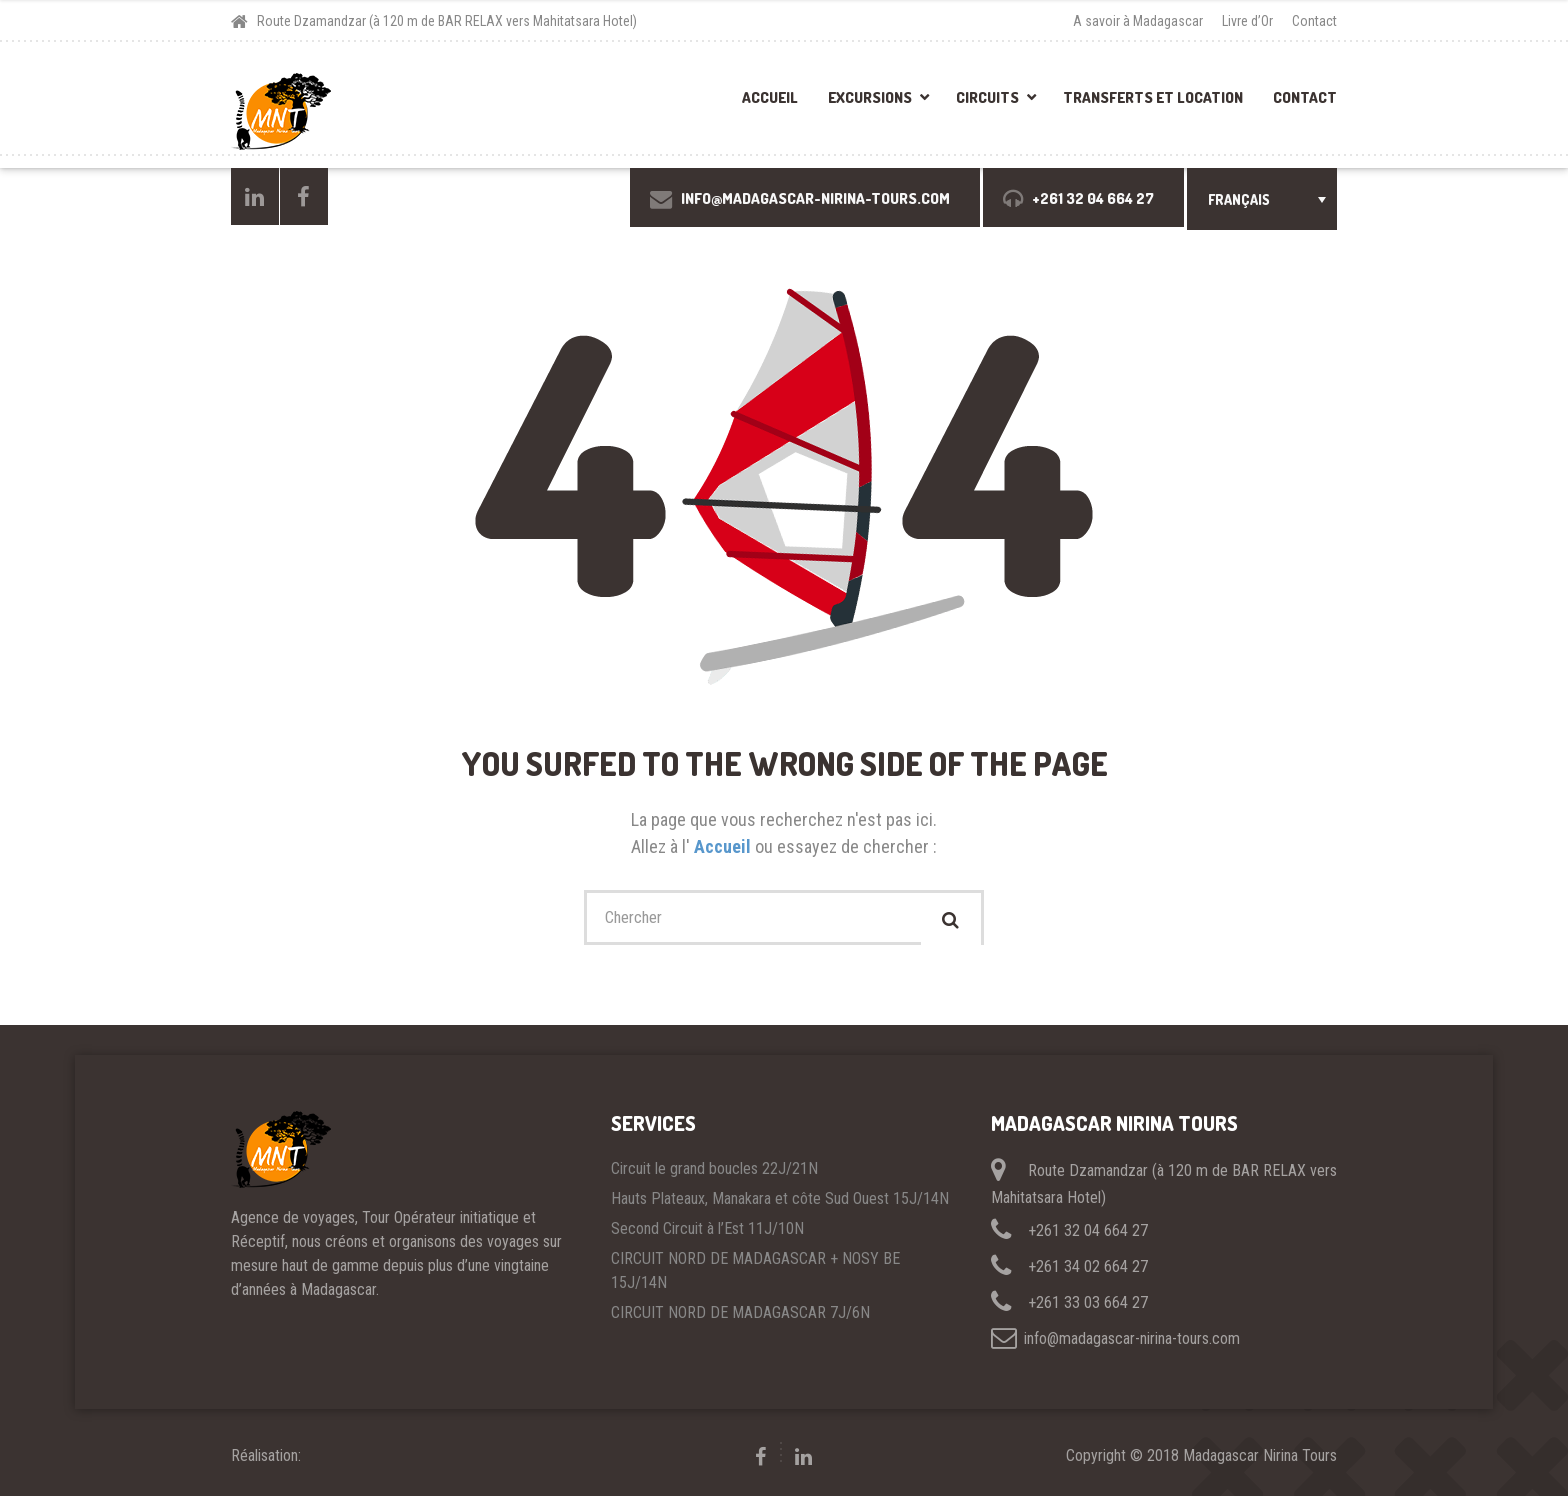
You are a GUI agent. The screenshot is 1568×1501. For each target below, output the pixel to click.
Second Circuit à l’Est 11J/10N (707, 1233)
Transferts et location (1153, 97)
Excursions (870, 97)
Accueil (770, 97)
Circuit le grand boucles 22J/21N (714, 1173)
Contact (1314, 21)
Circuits (987, 97)
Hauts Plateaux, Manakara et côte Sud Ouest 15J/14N (780, 1203)
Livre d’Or (1247, 21)
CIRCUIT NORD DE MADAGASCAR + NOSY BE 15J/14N (755, 1275)
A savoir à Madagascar (1138, 21)
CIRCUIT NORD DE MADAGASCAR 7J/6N (740, 1317)
